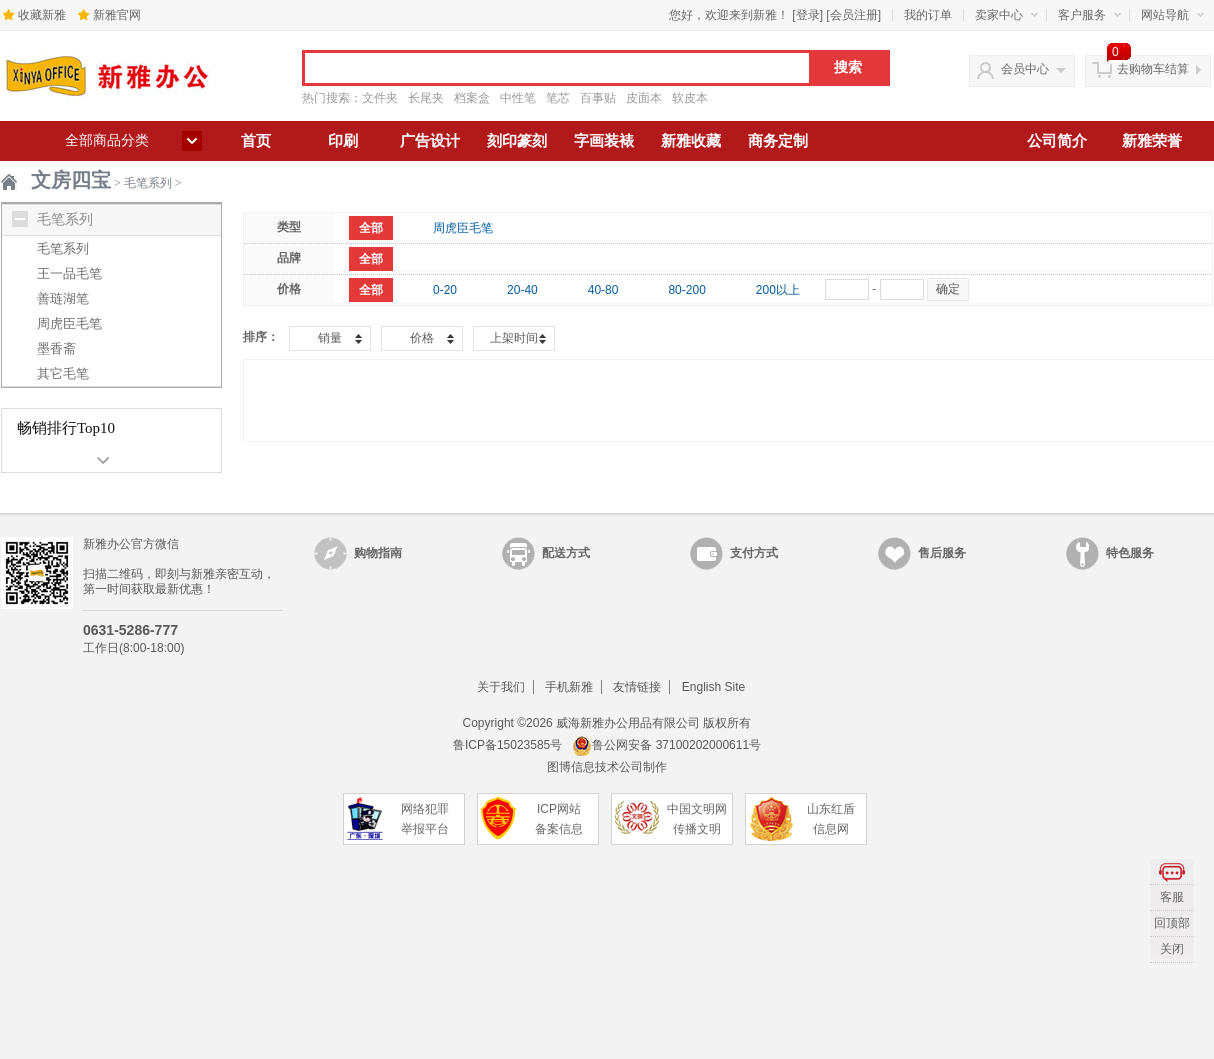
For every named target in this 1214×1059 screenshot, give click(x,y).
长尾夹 (426, 98)
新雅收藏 (691, 141)
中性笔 (518, 98)
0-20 (445, 290)
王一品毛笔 (69, 273)
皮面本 (644, 98)
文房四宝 (71, 180)
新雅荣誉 (1152, 141)
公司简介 (1057, 141)
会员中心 (1025, 69)
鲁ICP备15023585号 (507, 745)
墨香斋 (56, 348)
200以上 (778, 290)
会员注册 (854, 15)
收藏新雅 (42, 15)
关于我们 (501, 687)
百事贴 (598, 98)
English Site (713, 687)
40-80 (603, 290)
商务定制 (778, 141)
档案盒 (472, 98)
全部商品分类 (107, 140)
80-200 (686, 290)
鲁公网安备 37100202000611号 (666, 745)
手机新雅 (569, 687)
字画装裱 (604, 141)
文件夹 (380, 98)
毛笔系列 (148, 183)
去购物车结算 (1153, 69)
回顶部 (1172, 923)
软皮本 (690, 98)
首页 (256, 141)
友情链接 (637, 687)
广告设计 (430, 141)
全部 (371, 228)
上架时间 (514, 338)
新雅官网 (117, 15)
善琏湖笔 (63, 298)
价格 (422, 338)
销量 (330, 338)
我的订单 (928, 15)
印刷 (343, 141)
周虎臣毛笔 (69, 323)
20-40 (522, 290)
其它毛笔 (63, 373)
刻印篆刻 (517, 141)
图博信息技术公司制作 (607, 767)
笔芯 (558, 98)
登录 (808, 15)
